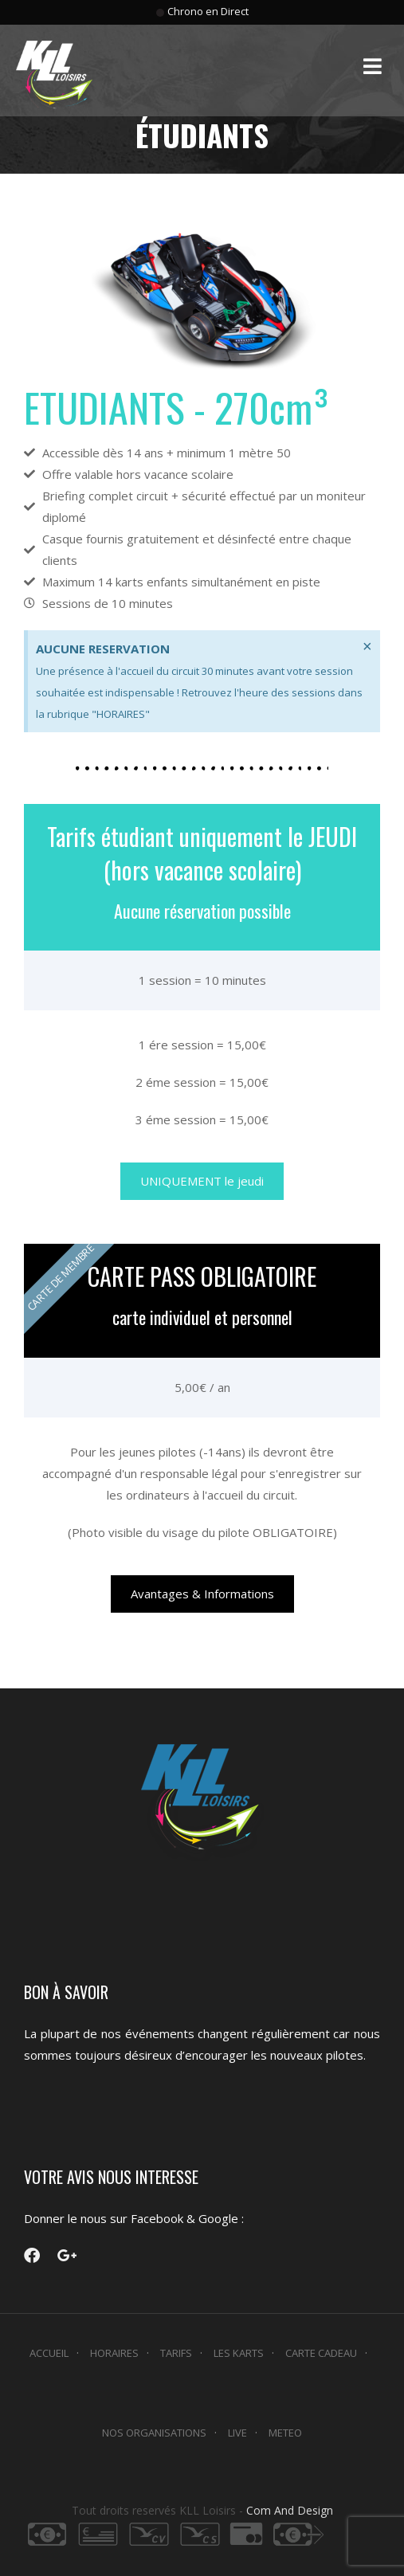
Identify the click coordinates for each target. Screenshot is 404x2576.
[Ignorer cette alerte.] (367, 646)
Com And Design (289, 2510)
